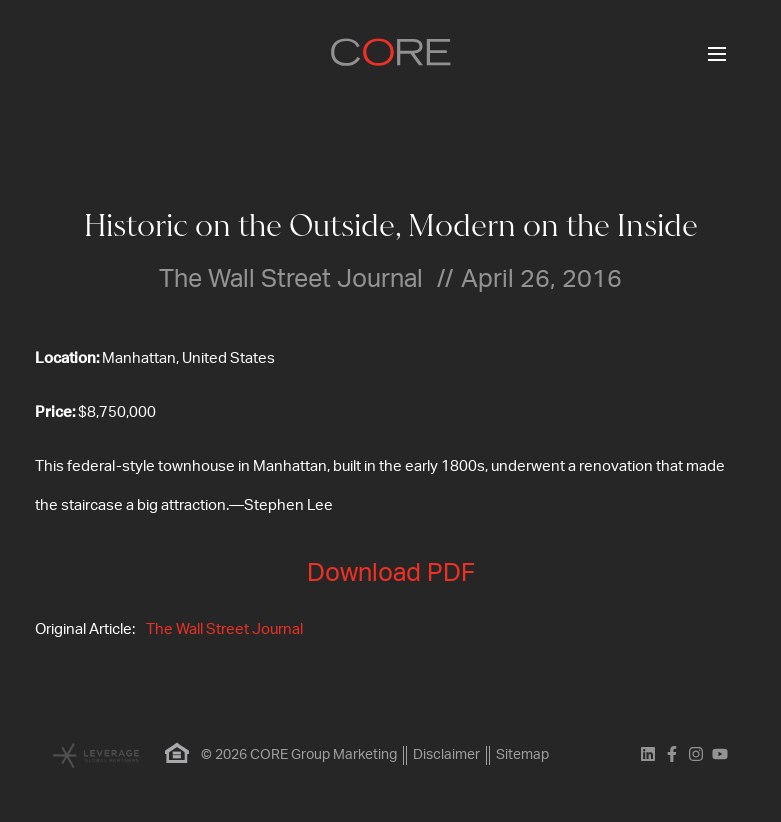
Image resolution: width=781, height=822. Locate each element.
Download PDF (391, 573)
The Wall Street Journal (224, 629)
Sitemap (522, 755)
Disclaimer (446, 755)
